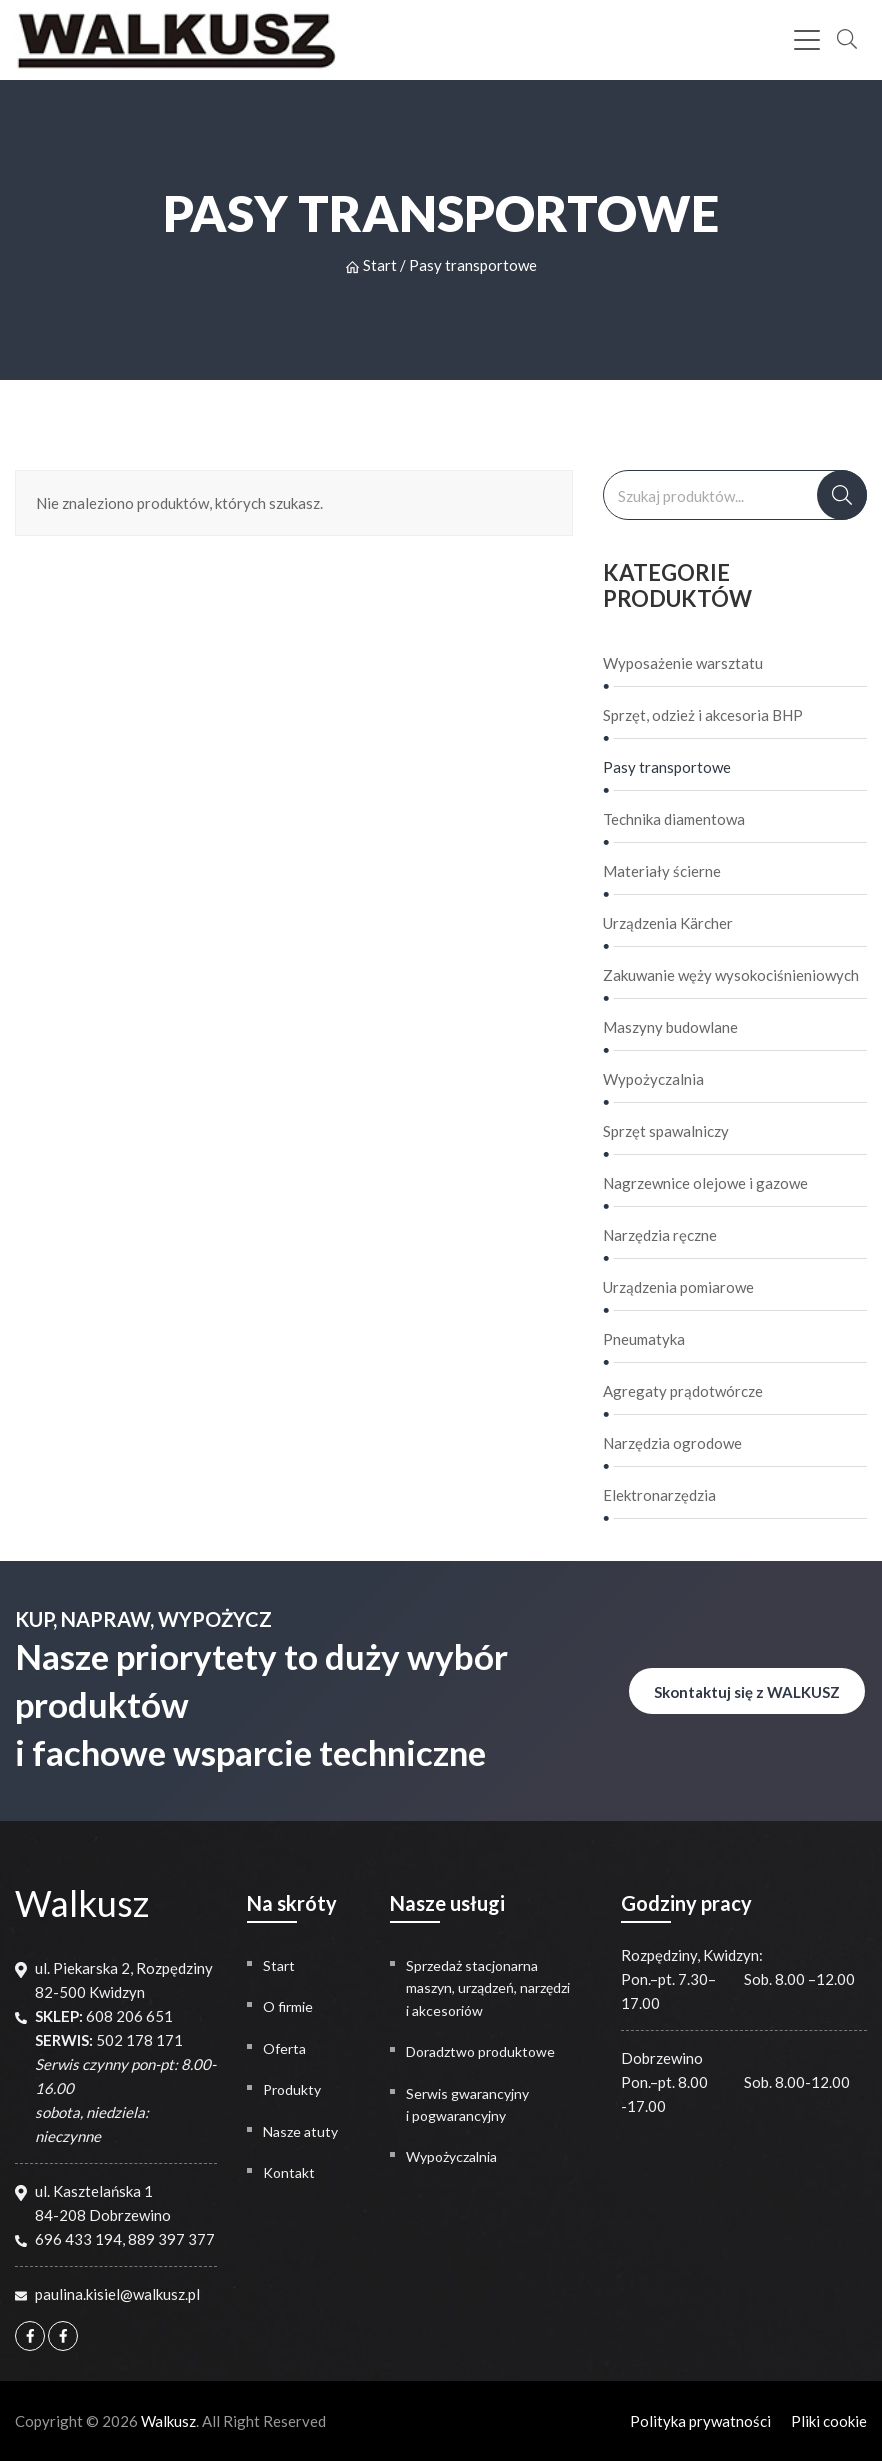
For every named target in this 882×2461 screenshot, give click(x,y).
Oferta (284, 2048)
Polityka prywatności (700, 2421)
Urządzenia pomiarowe (678, 1287)
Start (371, 265)
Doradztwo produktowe (480, 2051)
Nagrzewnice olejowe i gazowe (705, 1183)
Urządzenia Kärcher (668, 923)
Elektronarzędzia (659, 1495)
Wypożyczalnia (653, 1079)
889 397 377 (171, 2239)
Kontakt (289, 2172)
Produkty (292, 2089)
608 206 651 (129, 2016)
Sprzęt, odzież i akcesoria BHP (703, 715)
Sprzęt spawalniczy (666, 1131)
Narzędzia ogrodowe (672, 1443)
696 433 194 (78, 2239)
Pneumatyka (644, 1339)
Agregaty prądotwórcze (683, 1391)
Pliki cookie (829, 2421)
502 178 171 (139, 2040)
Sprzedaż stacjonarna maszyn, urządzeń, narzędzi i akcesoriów (488, 1988)
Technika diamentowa (674, 819)
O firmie (288, 2006)
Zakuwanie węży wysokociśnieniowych (731, 975)
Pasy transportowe (667, 767)
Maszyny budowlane (670, 1027)
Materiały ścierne (662, 871)
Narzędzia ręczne (660, 1235)
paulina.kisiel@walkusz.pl (117, 2294)
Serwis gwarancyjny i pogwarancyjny (467, 2104)
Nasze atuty (300, 2131)
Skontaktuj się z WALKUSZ (747, 1692)
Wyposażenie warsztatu (683, 663)
